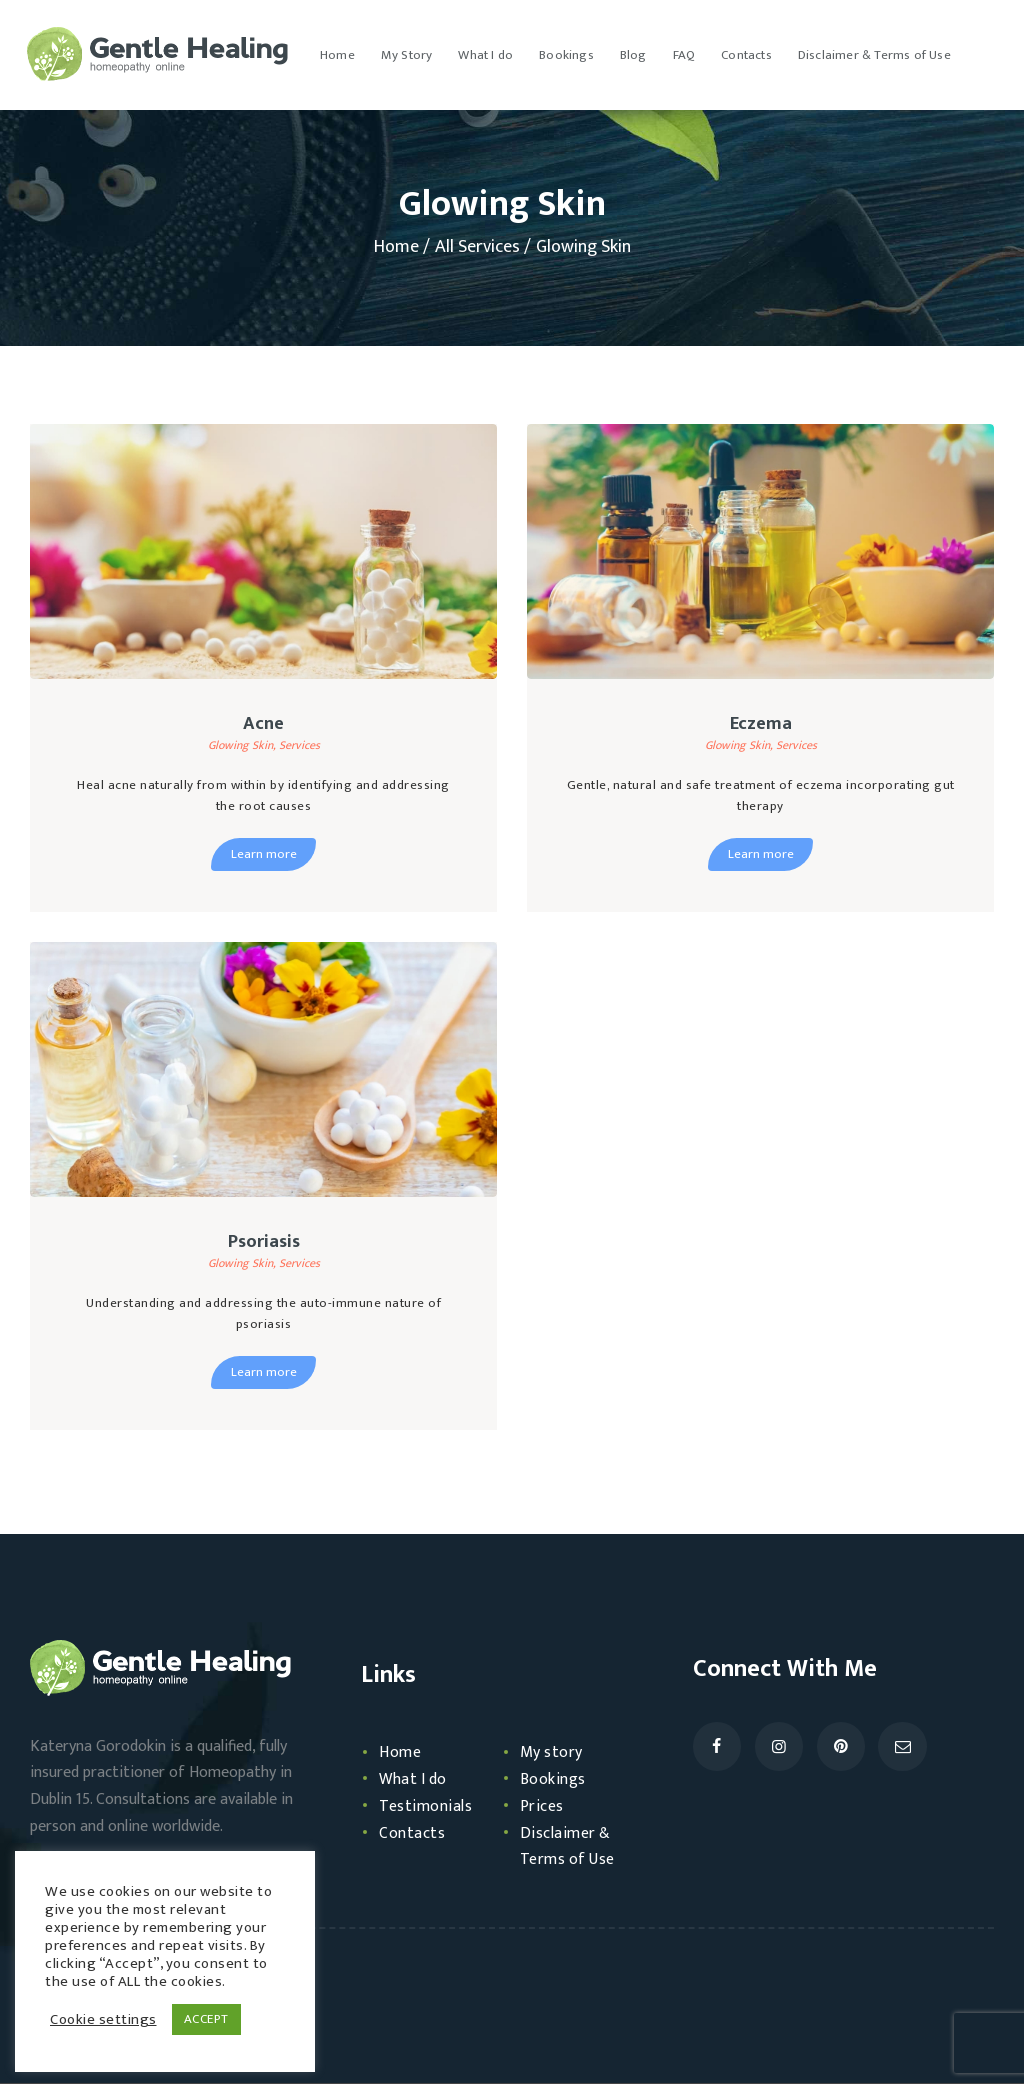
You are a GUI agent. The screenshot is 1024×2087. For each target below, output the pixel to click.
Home (396, 247)
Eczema (760, 725)
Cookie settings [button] (103, 2020)
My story (555, 1756)
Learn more (264, 856)
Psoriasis (264, 1244)
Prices (544, 1809)
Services (299, 747)
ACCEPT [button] (206, 2019)
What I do (417, 1782)
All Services (477, 247)
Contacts (415, 1836)
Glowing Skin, (243, 747)
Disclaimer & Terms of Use (574, 1849)
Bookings (556, 1782)
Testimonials (430, 1809)
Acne (263, 725)
